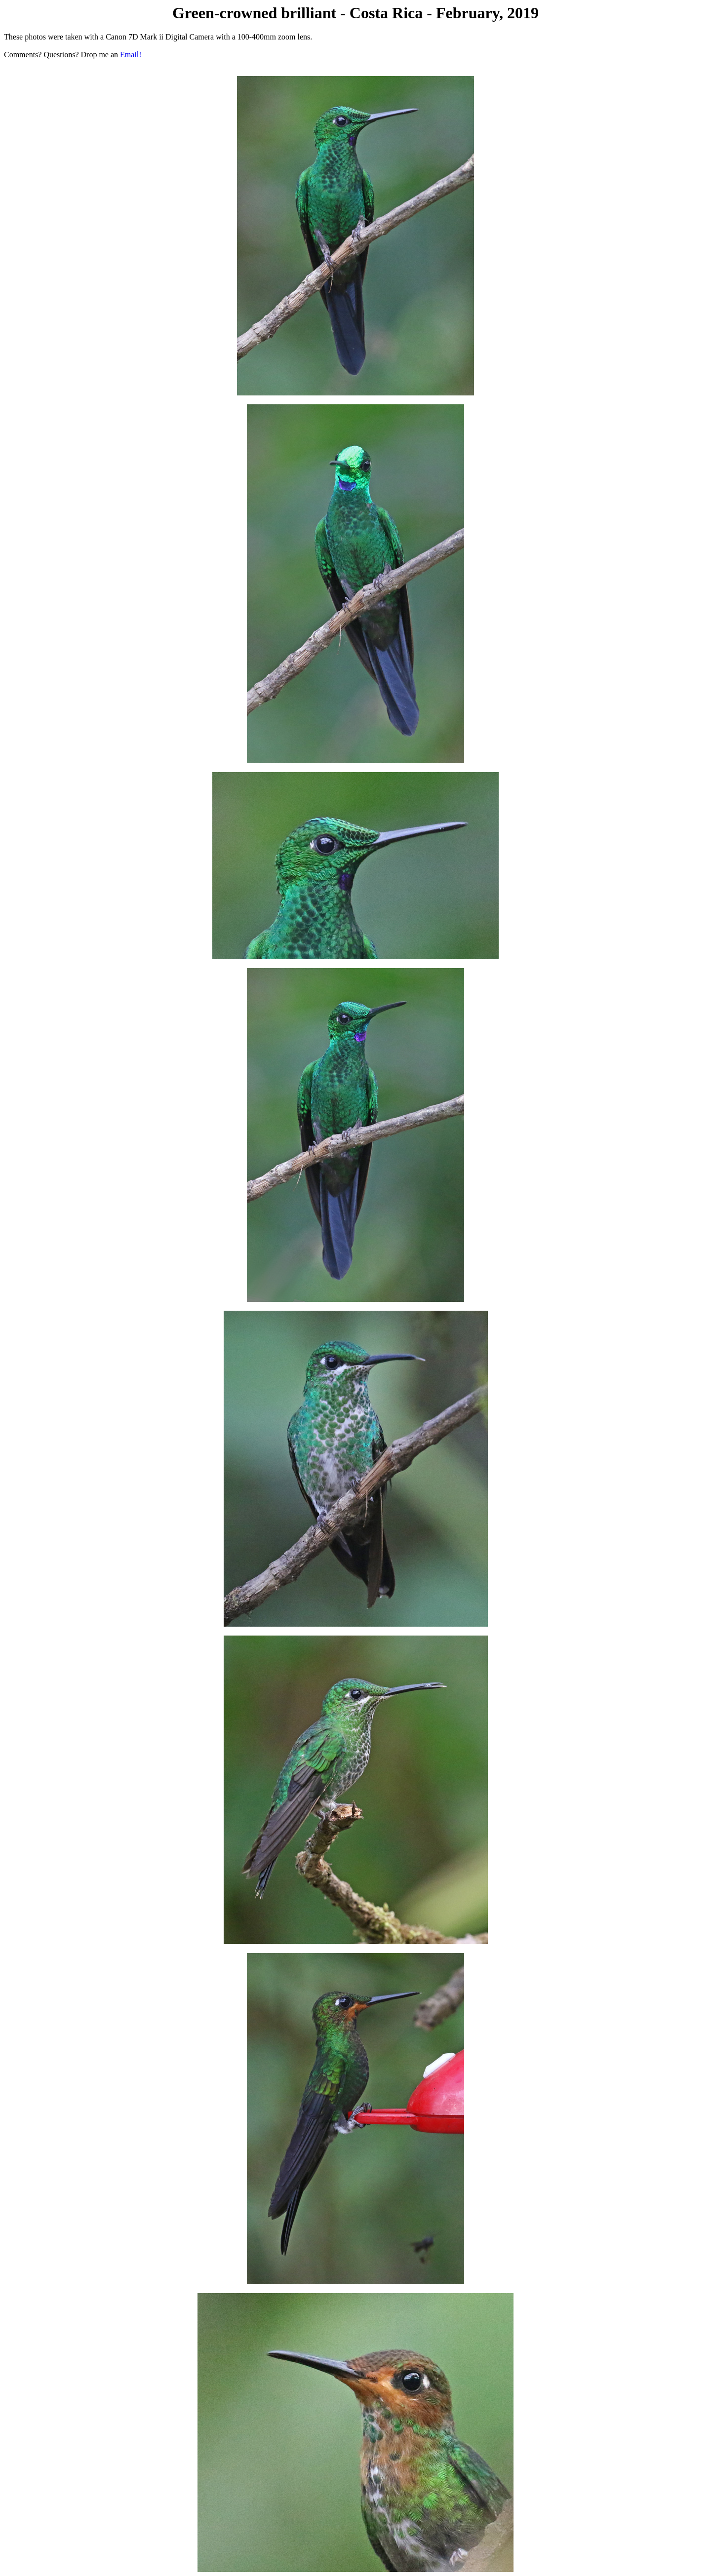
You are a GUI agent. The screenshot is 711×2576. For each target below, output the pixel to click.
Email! (131, 54)
